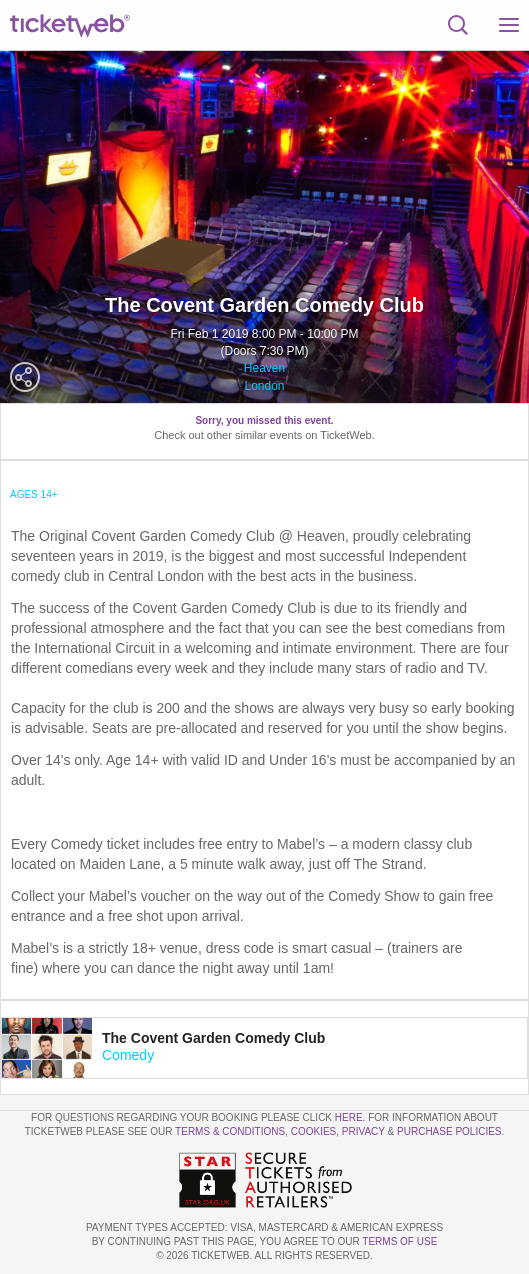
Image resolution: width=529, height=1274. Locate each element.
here (349, 1117)
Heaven (264, 368)
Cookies (314, 1131)
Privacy (363, 1131)
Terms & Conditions (230, 1131)
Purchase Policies (449, 1131)
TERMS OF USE (399, 1241)
